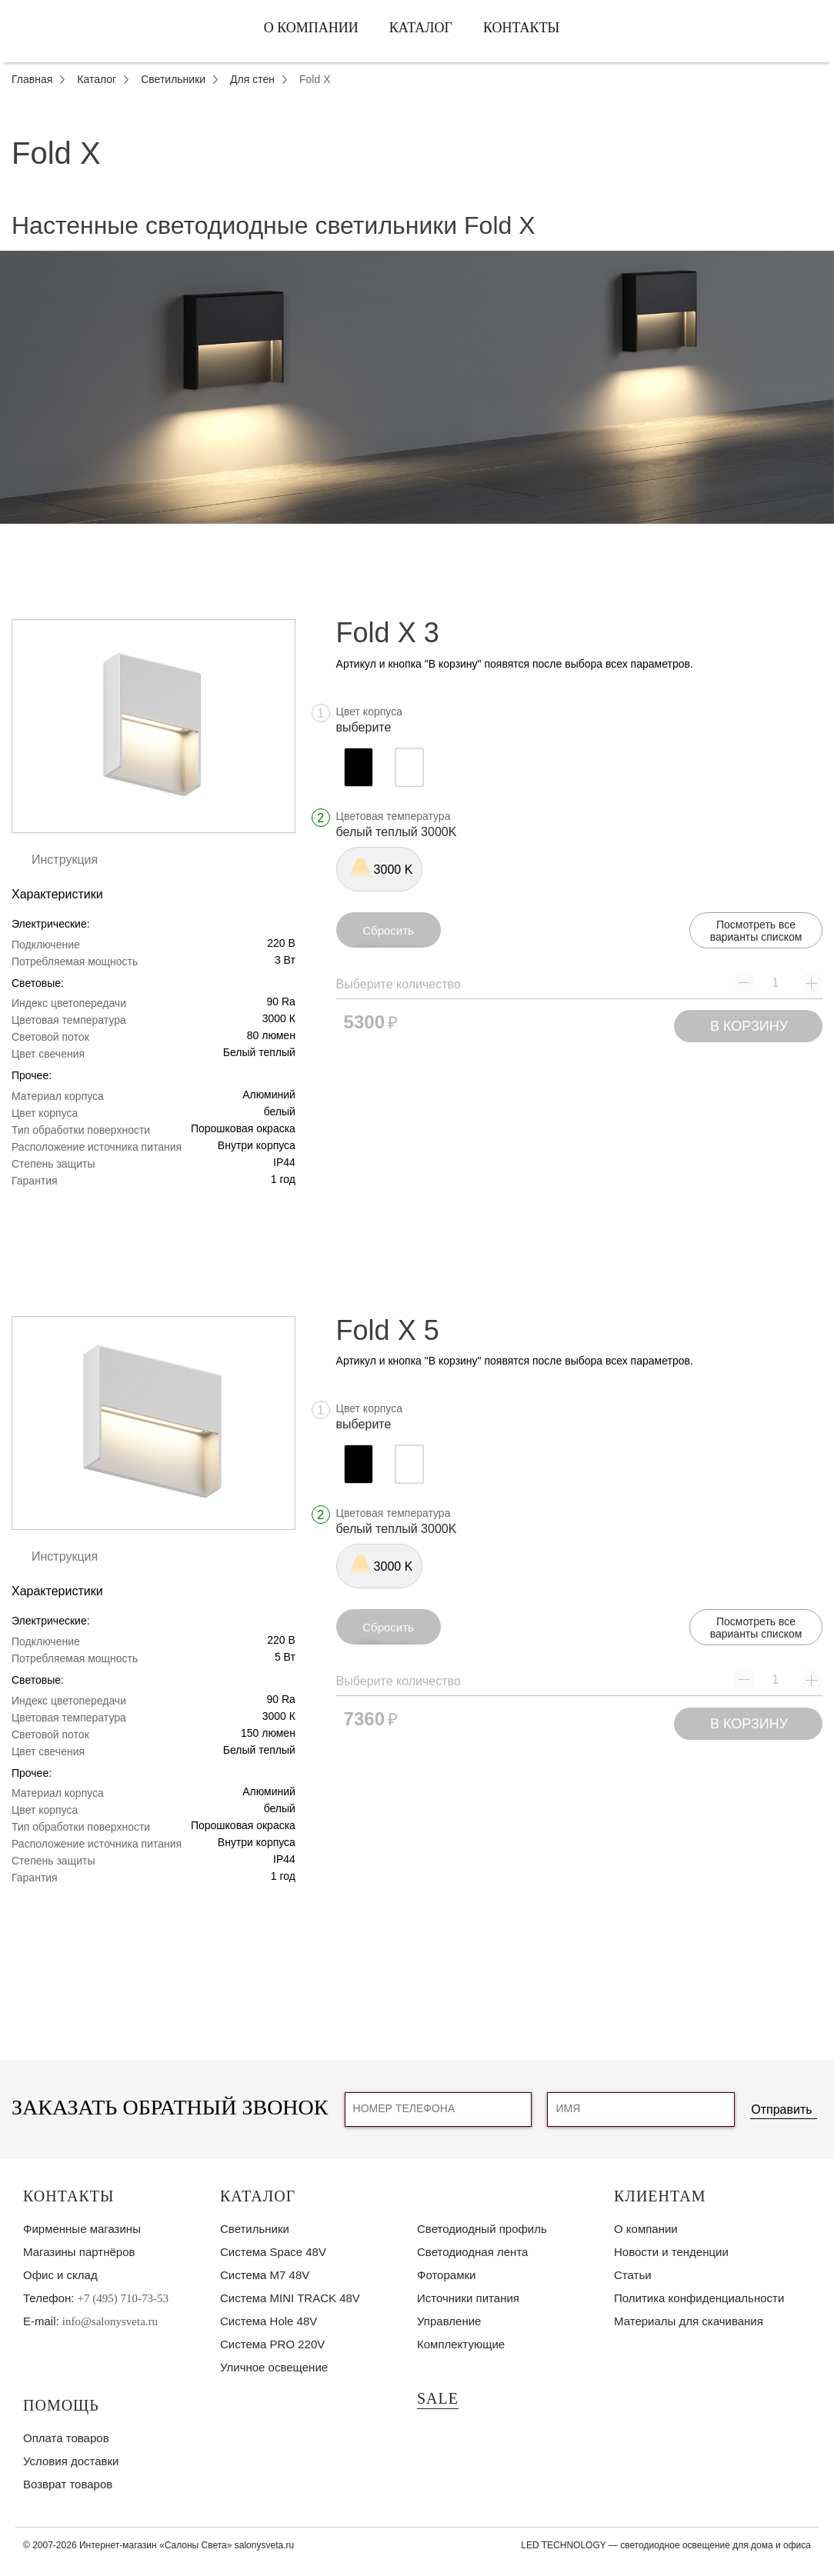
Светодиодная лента (472, 2251)
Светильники (254, 2228)
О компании (311, 27)
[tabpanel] (417, 388)
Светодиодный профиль (482, 2228)
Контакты (521, 27)
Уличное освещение (274, 2367)
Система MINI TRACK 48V (290, 2297)
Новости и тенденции (671, 2251)
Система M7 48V (264, 2274)
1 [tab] (417, 535)
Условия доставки (70, 2461)
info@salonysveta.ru (110, 2321)
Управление (449, 2321)
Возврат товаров (67, 2484)
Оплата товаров (66, 2437)
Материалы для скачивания (688, 2321)
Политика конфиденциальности (699, 2297)
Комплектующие (461, 2344)
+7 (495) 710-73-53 (123, 2298)
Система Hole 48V (268, 2321)
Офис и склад (60, 2274)
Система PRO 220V (272, 2344)
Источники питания (468, 2297)
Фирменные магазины (82, 2228)
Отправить (781, 2109)
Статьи (633, 2274)
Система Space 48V (273, 2251)
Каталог (420, 27)
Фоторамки (446, 2274)
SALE (438, 2398)
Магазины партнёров (79, 2251)
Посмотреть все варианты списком (756, 930)
